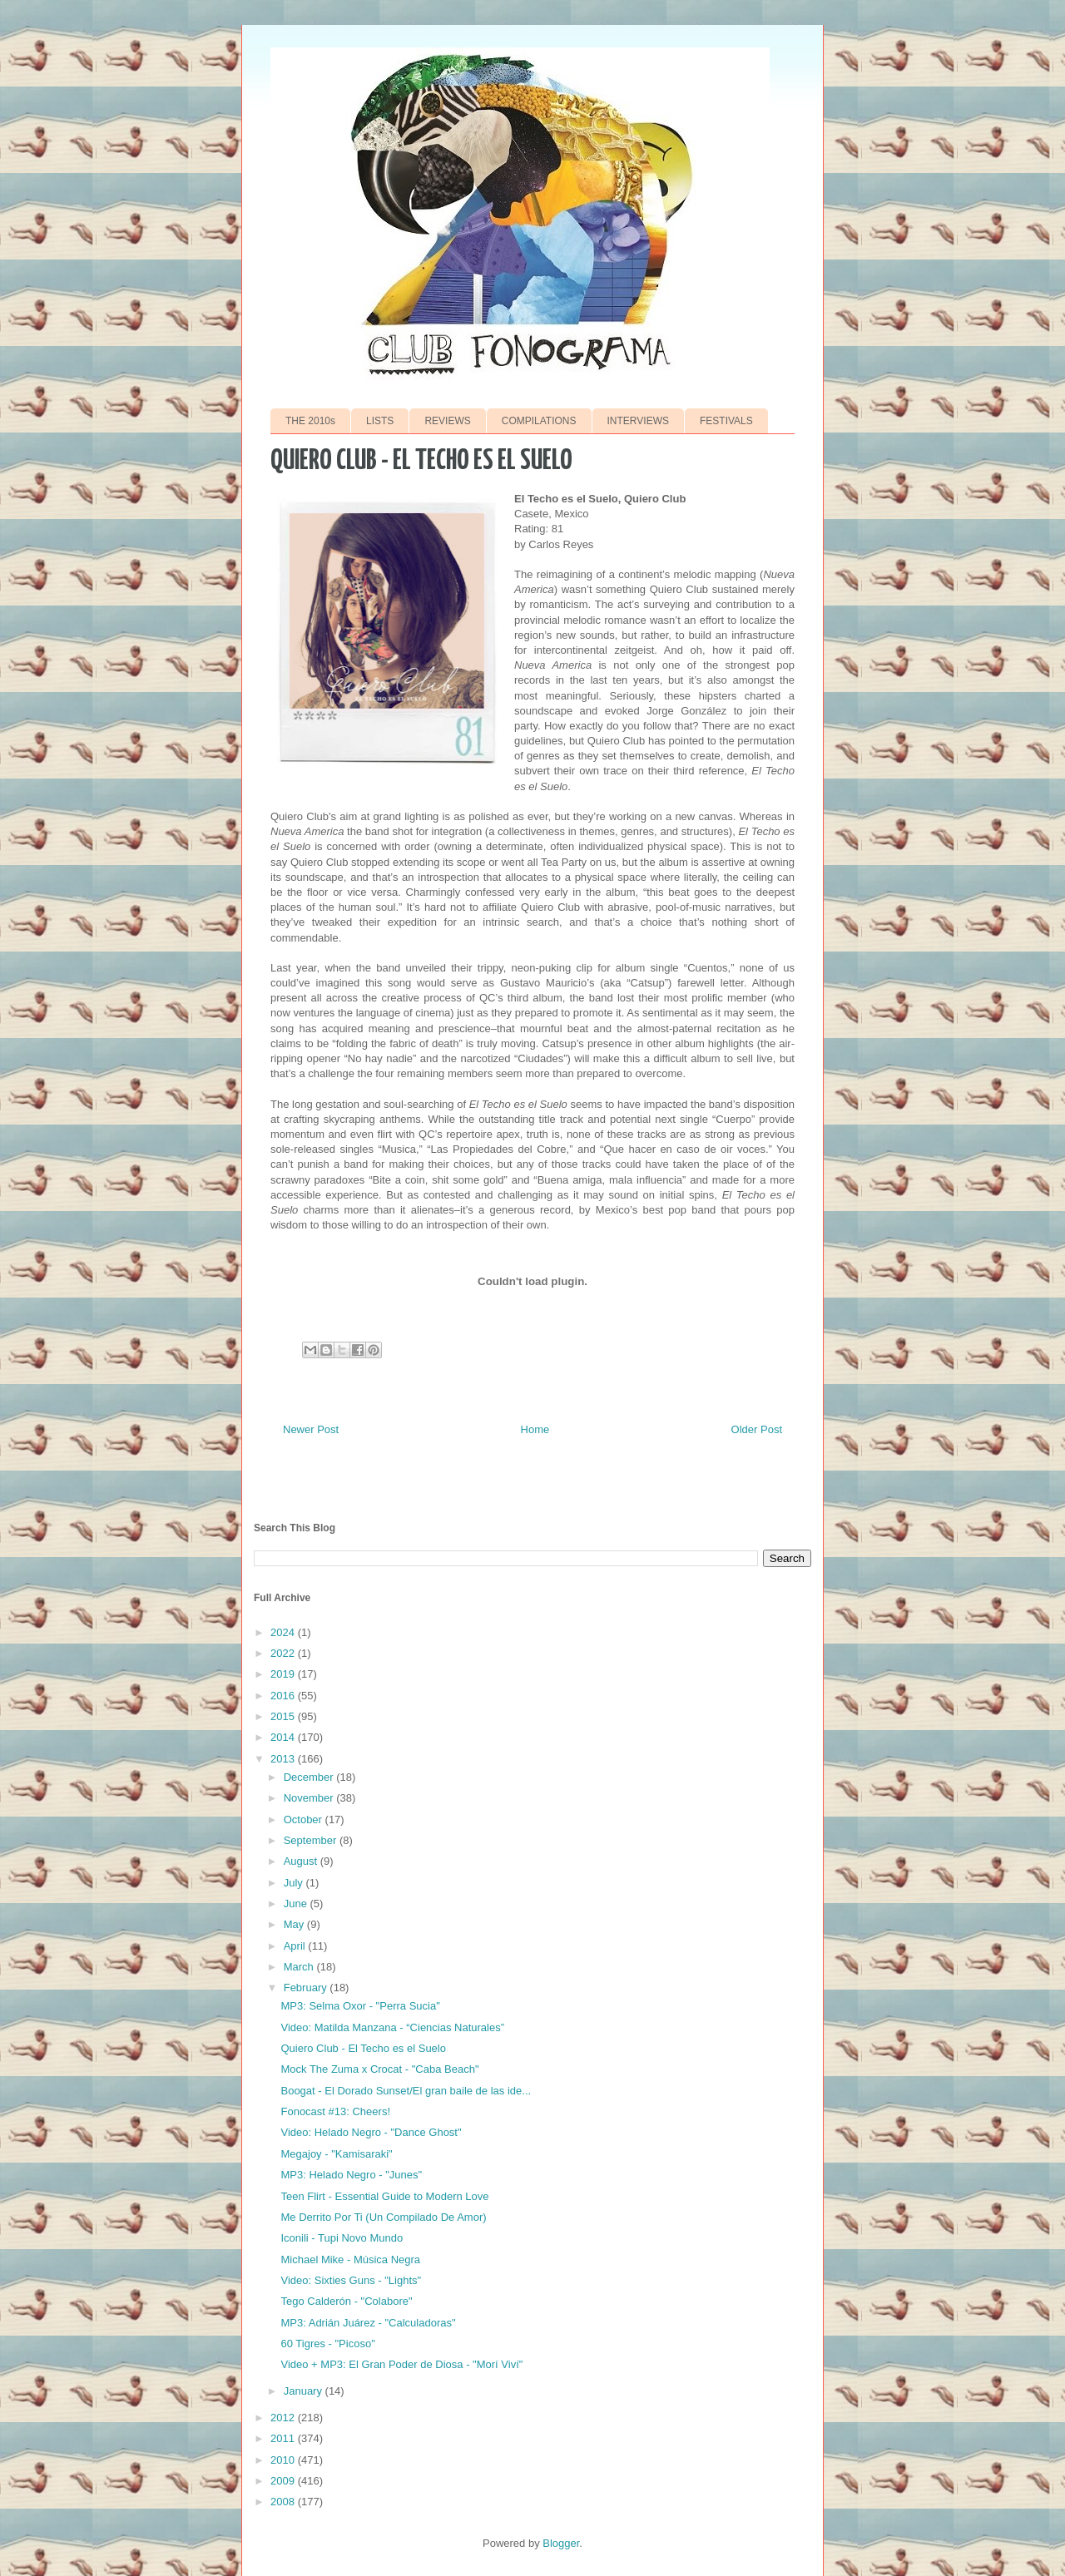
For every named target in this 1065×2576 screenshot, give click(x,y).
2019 (284, 1674)
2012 (284, 2417)
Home (535, 1429)
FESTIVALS (726, 421)
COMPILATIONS (539, 421)
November (310, 1798)
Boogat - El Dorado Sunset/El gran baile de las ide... (405, 2090)
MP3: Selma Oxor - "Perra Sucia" (359, 2006)
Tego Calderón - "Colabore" (346, 2301)
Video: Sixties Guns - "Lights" (350, 2280)
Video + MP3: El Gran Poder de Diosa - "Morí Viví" (401, 2364)
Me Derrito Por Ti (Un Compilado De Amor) (383, 2217)
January (304, 2391)
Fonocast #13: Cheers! (335, 2111)
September (311, 1840)
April (296, 1946)
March (300, 1966)
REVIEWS (447, 421)
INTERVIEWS (638, 421)
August (302, 1861)
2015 (284, 1716)
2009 (284, 2481)
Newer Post (311, 1429)
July (295, 1882)
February (307, 1987)
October (304, 1819)
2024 (284, 1632)
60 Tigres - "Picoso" (327, 2343)
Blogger (560, 2543)
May (295, 1924)
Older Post (756, 1429)
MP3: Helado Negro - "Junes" (351, 2174)
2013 (284, 1759)
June (297, 1903)
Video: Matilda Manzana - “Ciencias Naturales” (392, 2027)
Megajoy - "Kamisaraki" (336, 2154)
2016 (284, 1695)
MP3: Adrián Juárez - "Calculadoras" (367, 2322)
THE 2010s (310, 421)
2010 (284, 2460)
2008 (284, 2501)
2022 (284, 1653)
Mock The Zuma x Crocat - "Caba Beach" (379, 2069)
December (310, 1777)
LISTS (380, 421)
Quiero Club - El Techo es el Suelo (362, 2048)
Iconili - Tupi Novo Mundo (341, 2238)
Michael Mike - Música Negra (350, 2259)
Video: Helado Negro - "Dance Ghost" (370, 2132)
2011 (284, 2438)
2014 (284, 1737)
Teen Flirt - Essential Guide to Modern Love (384, 2196)
